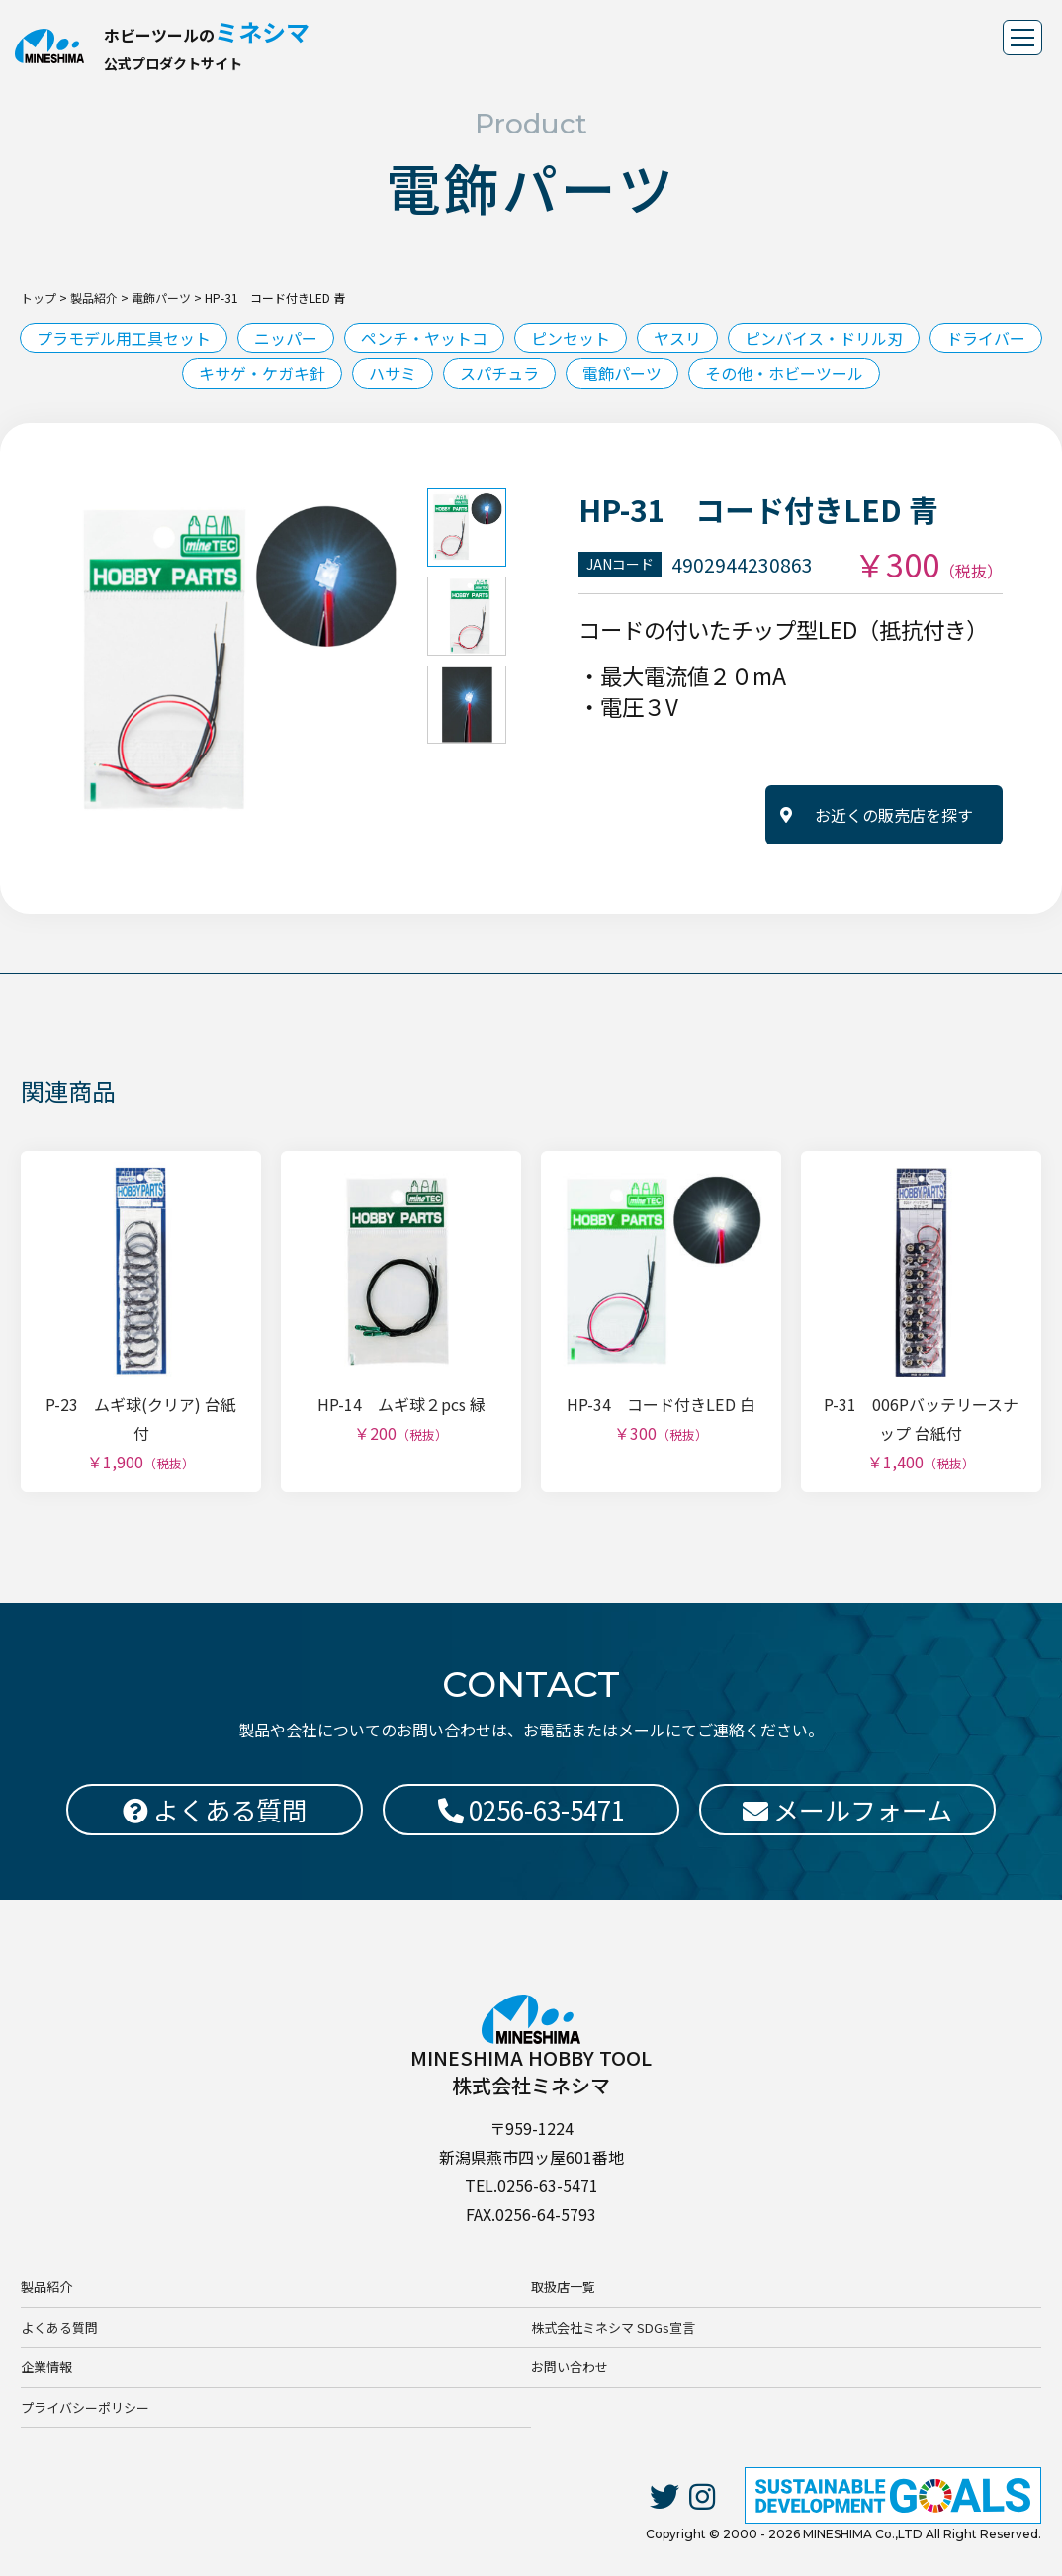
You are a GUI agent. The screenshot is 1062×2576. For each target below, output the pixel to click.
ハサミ (392, 373)
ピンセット (570, 338)
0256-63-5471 (531, 1809)
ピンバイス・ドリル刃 (824, 338)
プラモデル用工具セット (124, 338)
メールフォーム (847, 1809)
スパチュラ (499, 373)
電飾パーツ (622, 373)
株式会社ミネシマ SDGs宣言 (613, 2327)
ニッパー (285, 338)
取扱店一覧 (563, 2287)
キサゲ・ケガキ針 (262, 373)
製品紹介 (46, 2287)
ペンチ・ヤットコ (424, 338)
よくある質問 (59, 2327)
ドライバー (985, 338)
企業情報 (46, 2366)
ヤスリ (677, 338)
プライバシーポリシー (85, 2407)
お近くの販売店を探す (894, 815)
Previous (44, 659)
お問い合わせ (569, 2366)
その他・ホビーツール (784, 373)
